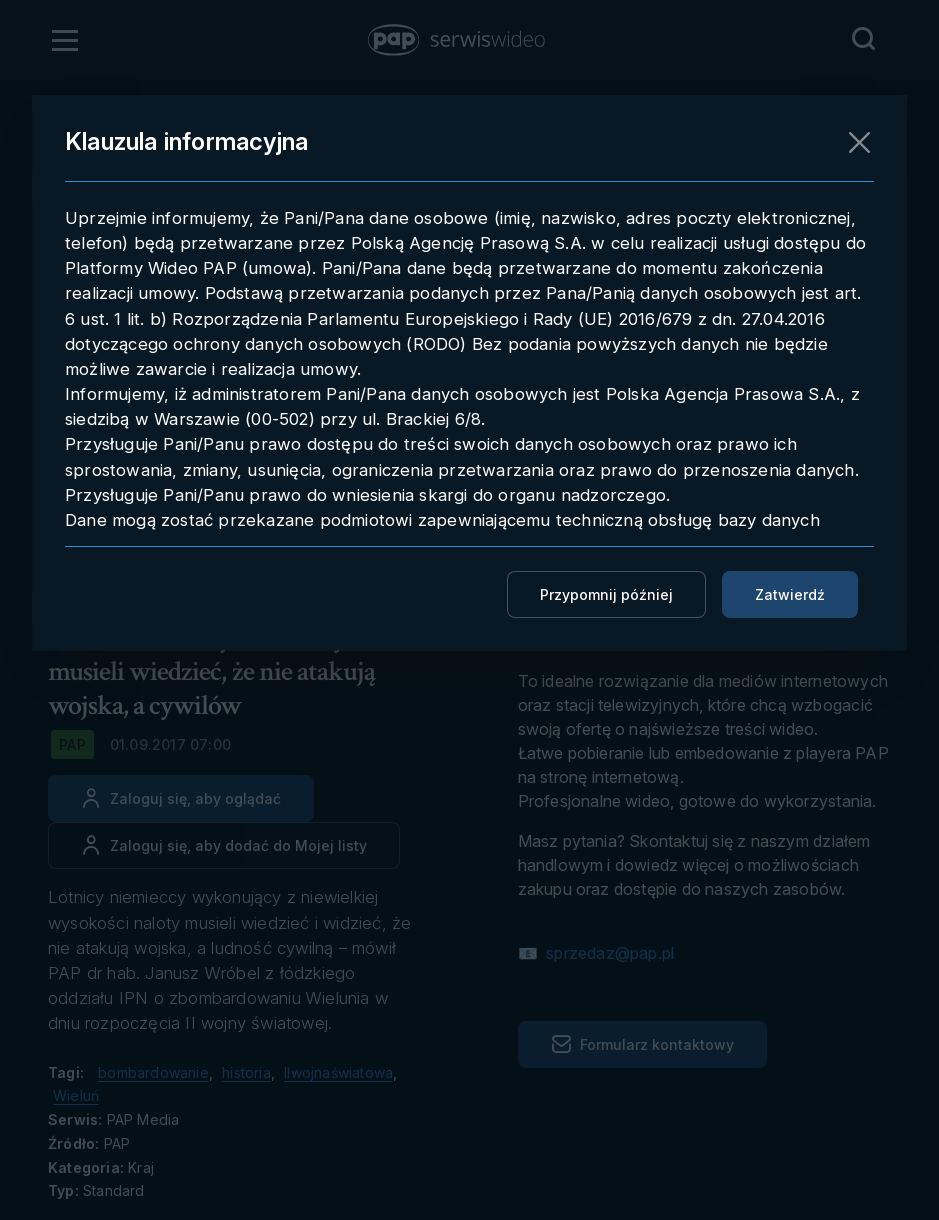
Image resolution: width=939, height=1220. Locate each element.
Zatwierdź (790, 594)
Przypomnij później (606, 594)
